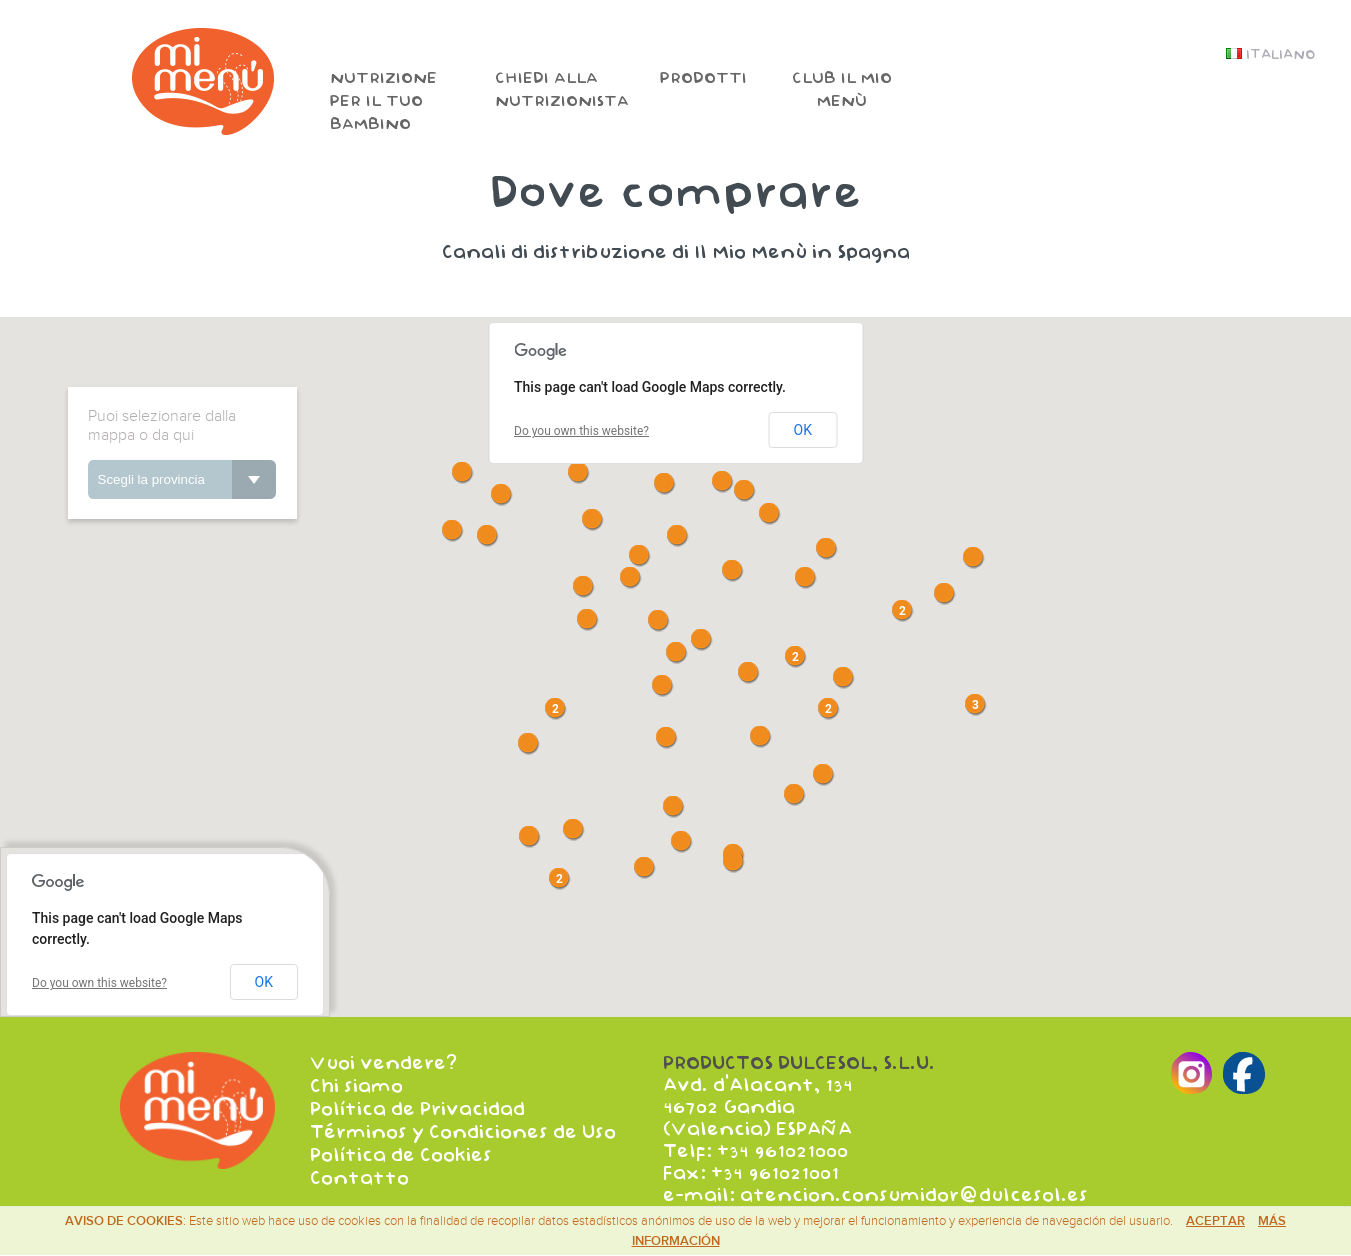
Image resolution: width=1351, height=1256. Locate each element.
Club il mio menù (842, 90)
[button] (759, 735)
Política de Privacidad (417, 1107)
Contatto (359, 1173)
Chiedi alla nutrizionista (562, 90)
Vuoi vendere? (383, 1063)
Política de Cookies (401, 1151)
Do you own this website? (581, 431)
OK (803, 430)
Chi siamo (356, 1085)
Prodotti (703, 78)
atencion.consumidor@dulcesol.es (914, 1195)
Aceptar (1215, 1221)
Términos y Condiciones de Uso (463, 1129)
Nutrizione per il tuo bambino (383, 101)
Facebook (1319, 135)
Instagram (1270, 135)
